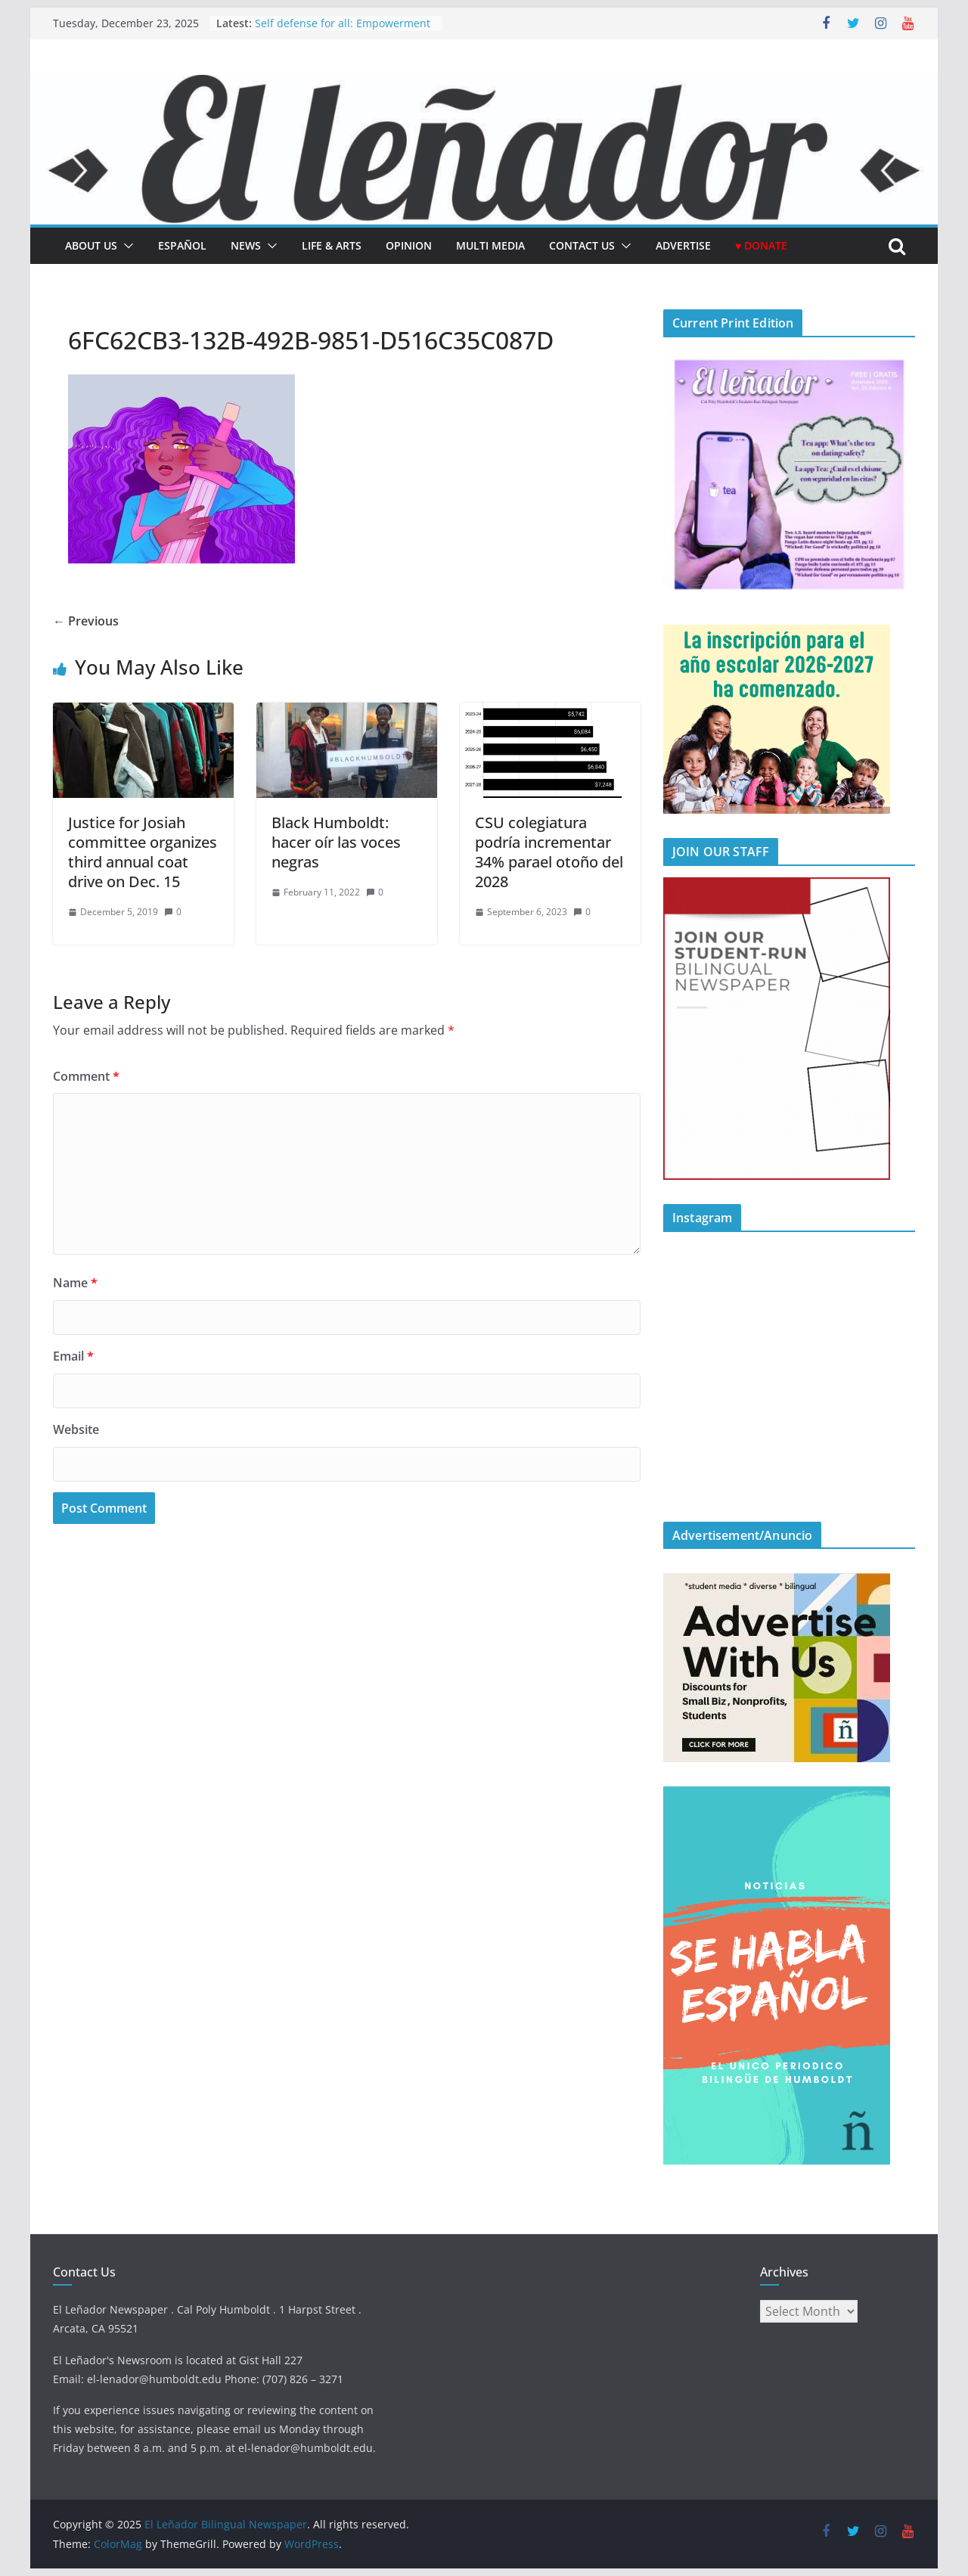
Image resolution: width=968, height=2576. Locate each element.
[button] (125, 245)
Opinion (409, 245)
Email (73, 1356)
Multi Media (490, 245)
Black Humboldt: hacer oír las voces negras (336, 842)
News (246, 245)
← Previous (86, 621)
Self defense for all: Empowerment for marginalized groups (342, 30)
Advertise (683, 245)
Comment (86, 1076)
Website (76, 1429)
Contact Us (582, 245)
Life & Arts (331, 245)
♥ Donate (761, 245)
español (182, 245)
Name (75, 1282)
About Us (91, 245)
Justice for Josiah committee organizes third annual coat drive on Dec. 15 (142, 852)
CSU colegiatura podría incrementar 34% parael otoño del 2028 (549, 852)
